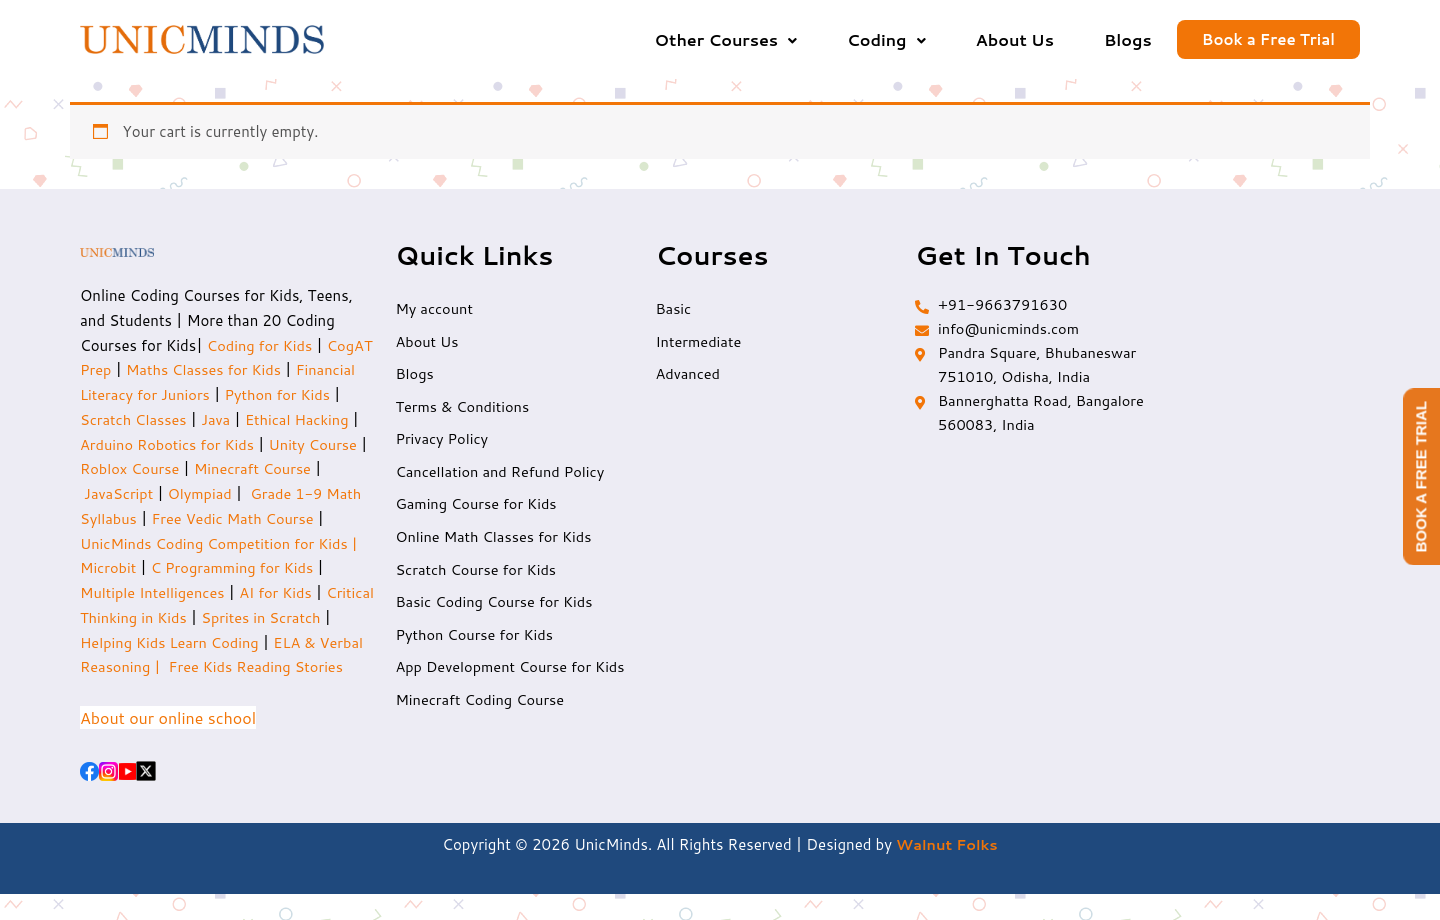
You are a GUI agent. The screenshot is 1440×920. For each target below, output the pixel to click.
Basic (673, 310)
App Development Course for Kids (513, 673)
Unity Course (125, 469)
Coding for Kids (261, 346)
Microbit (179, 568)
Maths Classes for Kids (258, 370)
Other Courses (726, 39)
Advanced (688, 376)
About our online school (168, 743)
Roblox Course (237, 469)
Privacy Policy (443, 442)
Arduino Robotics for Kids (240, 445)
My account (435, 310)
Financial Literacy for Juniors (179, 395)
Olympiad (263, 494)
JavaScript (179, 494)
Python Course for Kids (476, 640)
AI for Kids (326, 593)
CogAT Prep (124, 370)
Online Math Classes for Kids (496, 541)
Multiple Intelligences (199, 593)
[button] (726, 40)
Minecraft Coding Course (482, 706)
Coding (886, 39)
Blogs (1128, 39)
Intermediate (699, 343)
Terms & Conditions (464, 409)
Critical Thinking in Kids (161, 618)
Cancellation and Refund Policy (502, 475)
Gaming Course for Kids (478, 508)
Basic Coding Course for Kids (496, 607)
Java (265, 420)
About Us (1015, 39)
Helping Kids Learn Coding (239, 643)
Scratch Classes (180, 420)
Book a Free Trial (1268, 40)
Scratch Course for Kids (478, 574)
